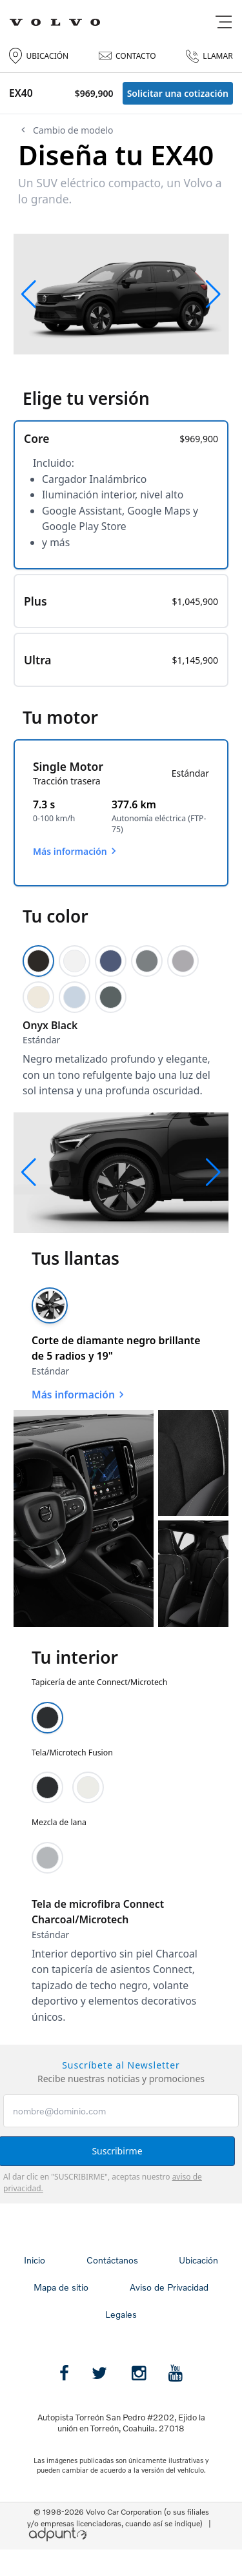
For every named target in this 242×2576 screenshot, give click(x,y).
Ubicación (198, 2259)
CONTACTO (127, 56)
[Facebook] (64, 2372)
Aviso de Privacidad (169, 2287)
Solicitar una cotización (177, 93)
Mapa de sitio (61, 2287)
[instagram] (139, 2372)
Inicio (34, 2259)
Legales (121, 2314)
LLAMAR (209, 56)
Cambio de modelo (65, 130)
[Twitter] (99, 2372)
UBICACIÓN (38, 55)
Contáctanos (112, 2259)
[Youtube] (175, 2372)
